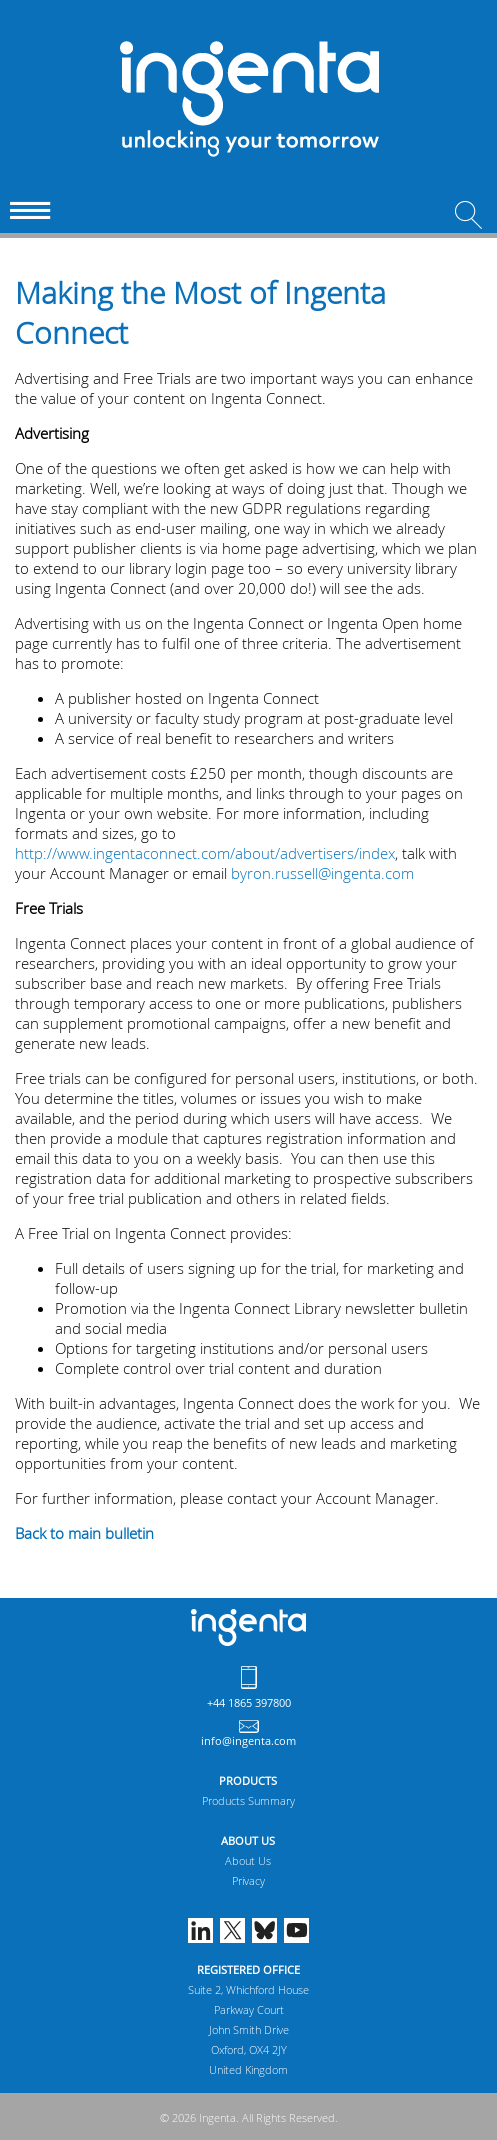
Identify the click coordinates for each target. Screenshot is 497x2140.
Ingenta (248, 1627)
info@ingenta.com (248, 1740)
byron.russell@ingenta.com (322, 873)
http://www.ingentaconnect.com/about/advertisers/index (205, 853)
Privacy (248, 1880)
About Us (248, 1860)
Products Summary (248, 1800)
